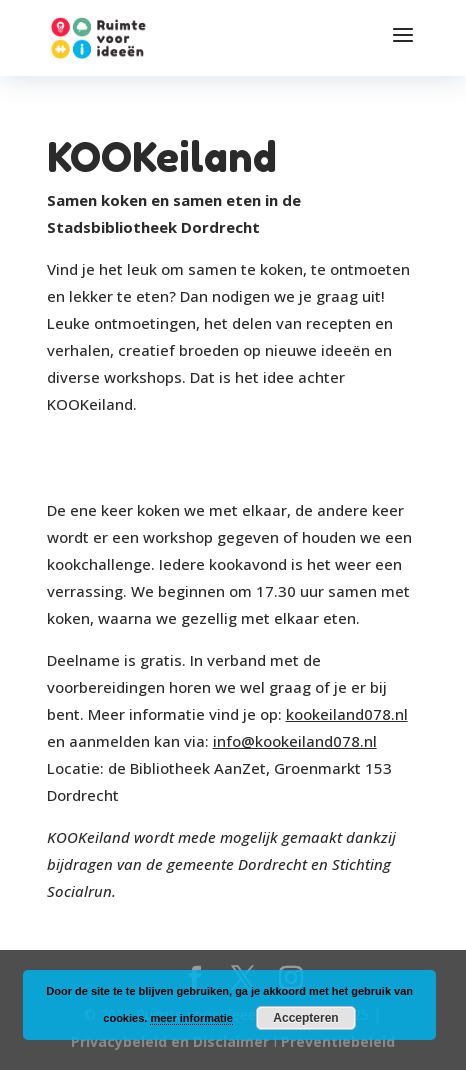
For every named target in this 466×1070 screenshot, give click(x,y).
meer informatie (191, 1018)
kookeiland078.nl (347, 714)
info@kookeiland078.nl (295, 741)
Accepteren (305, 1018)
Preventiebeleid (338, 1041)
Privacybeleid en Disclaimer (170, 1041)
